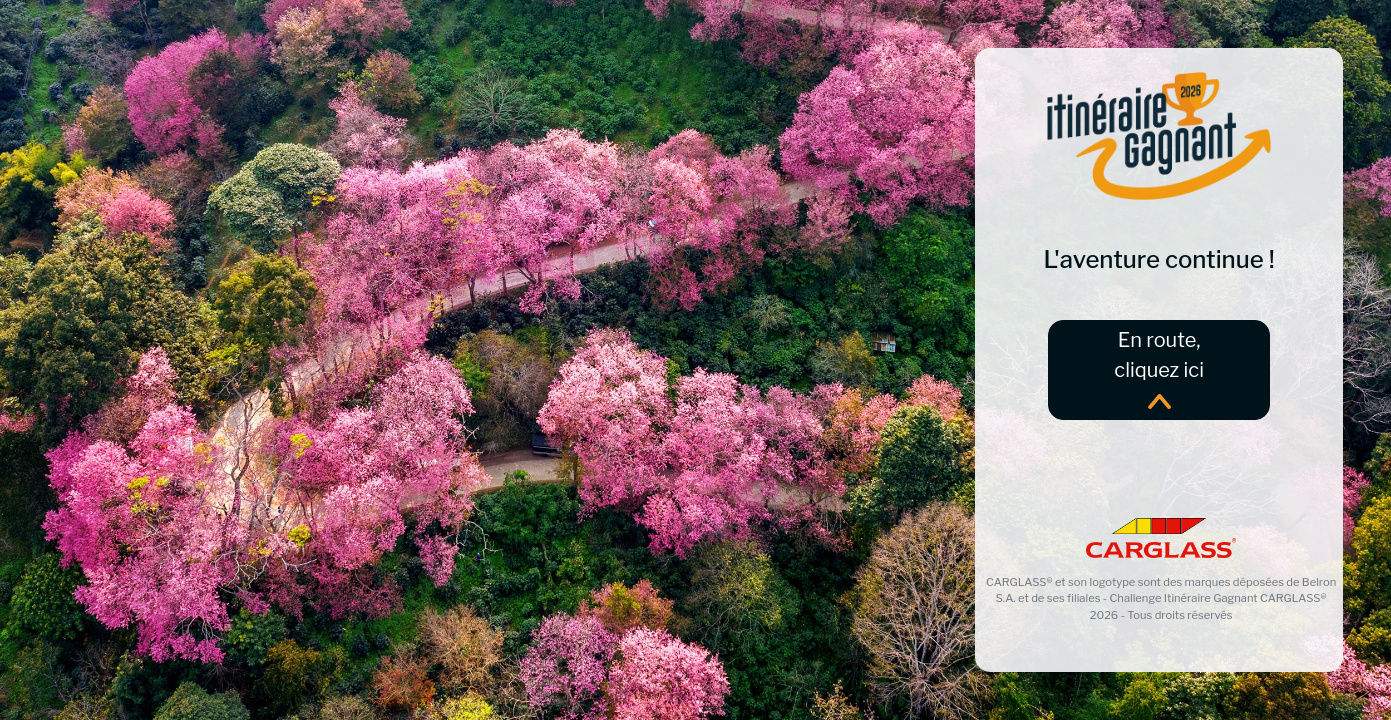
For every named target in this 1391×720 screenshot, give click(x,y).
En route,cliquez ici (1159, 368)
